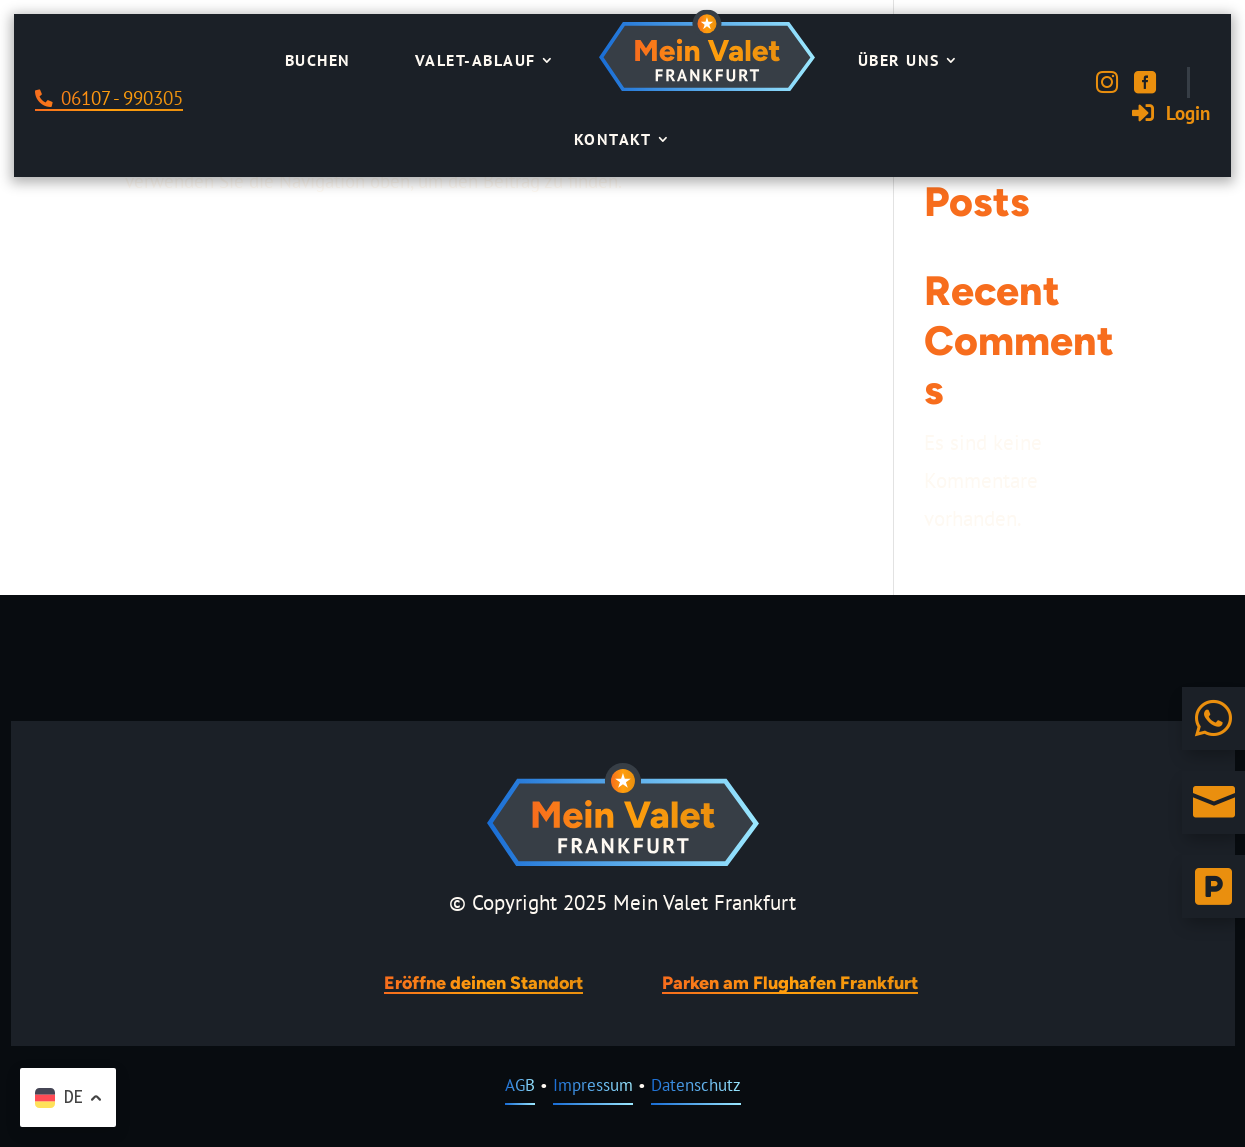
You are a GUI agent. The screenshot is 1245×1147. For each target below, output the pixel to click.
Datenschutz (696, 1085)
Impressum (593, 1085)
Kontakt (613, 139)
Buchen (318, 60)
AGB (520, 1085)
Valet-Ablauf (475, 60)
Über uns (899, 60)
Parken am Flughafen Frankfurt (790, 982)
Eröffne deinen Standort (483, 982)
